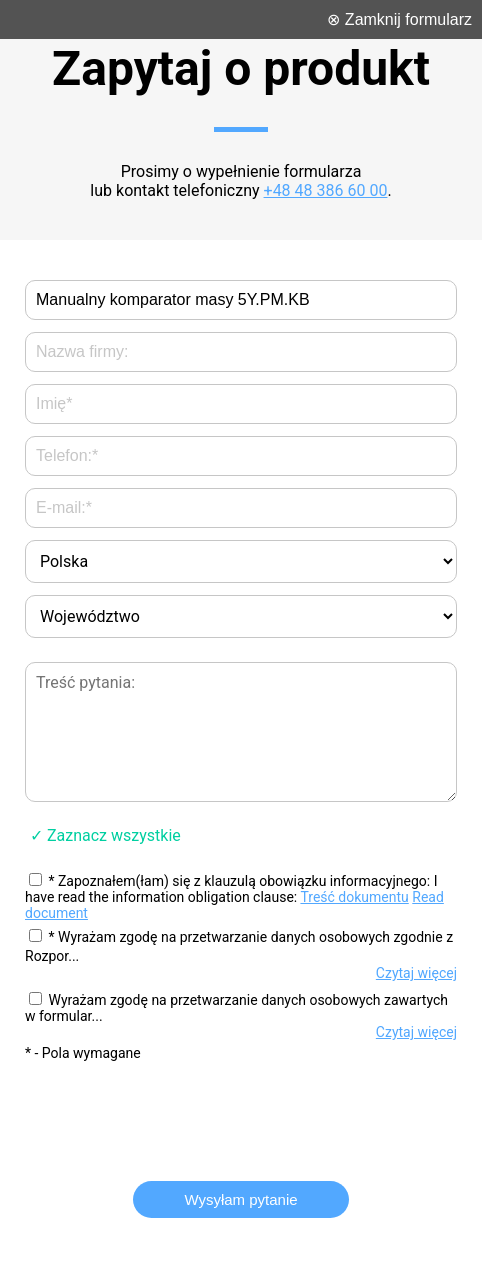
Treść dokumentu (354, 897)
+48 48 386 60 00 (326, 190)
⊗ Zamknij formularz (399, 19)
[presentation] (241, 1112)
